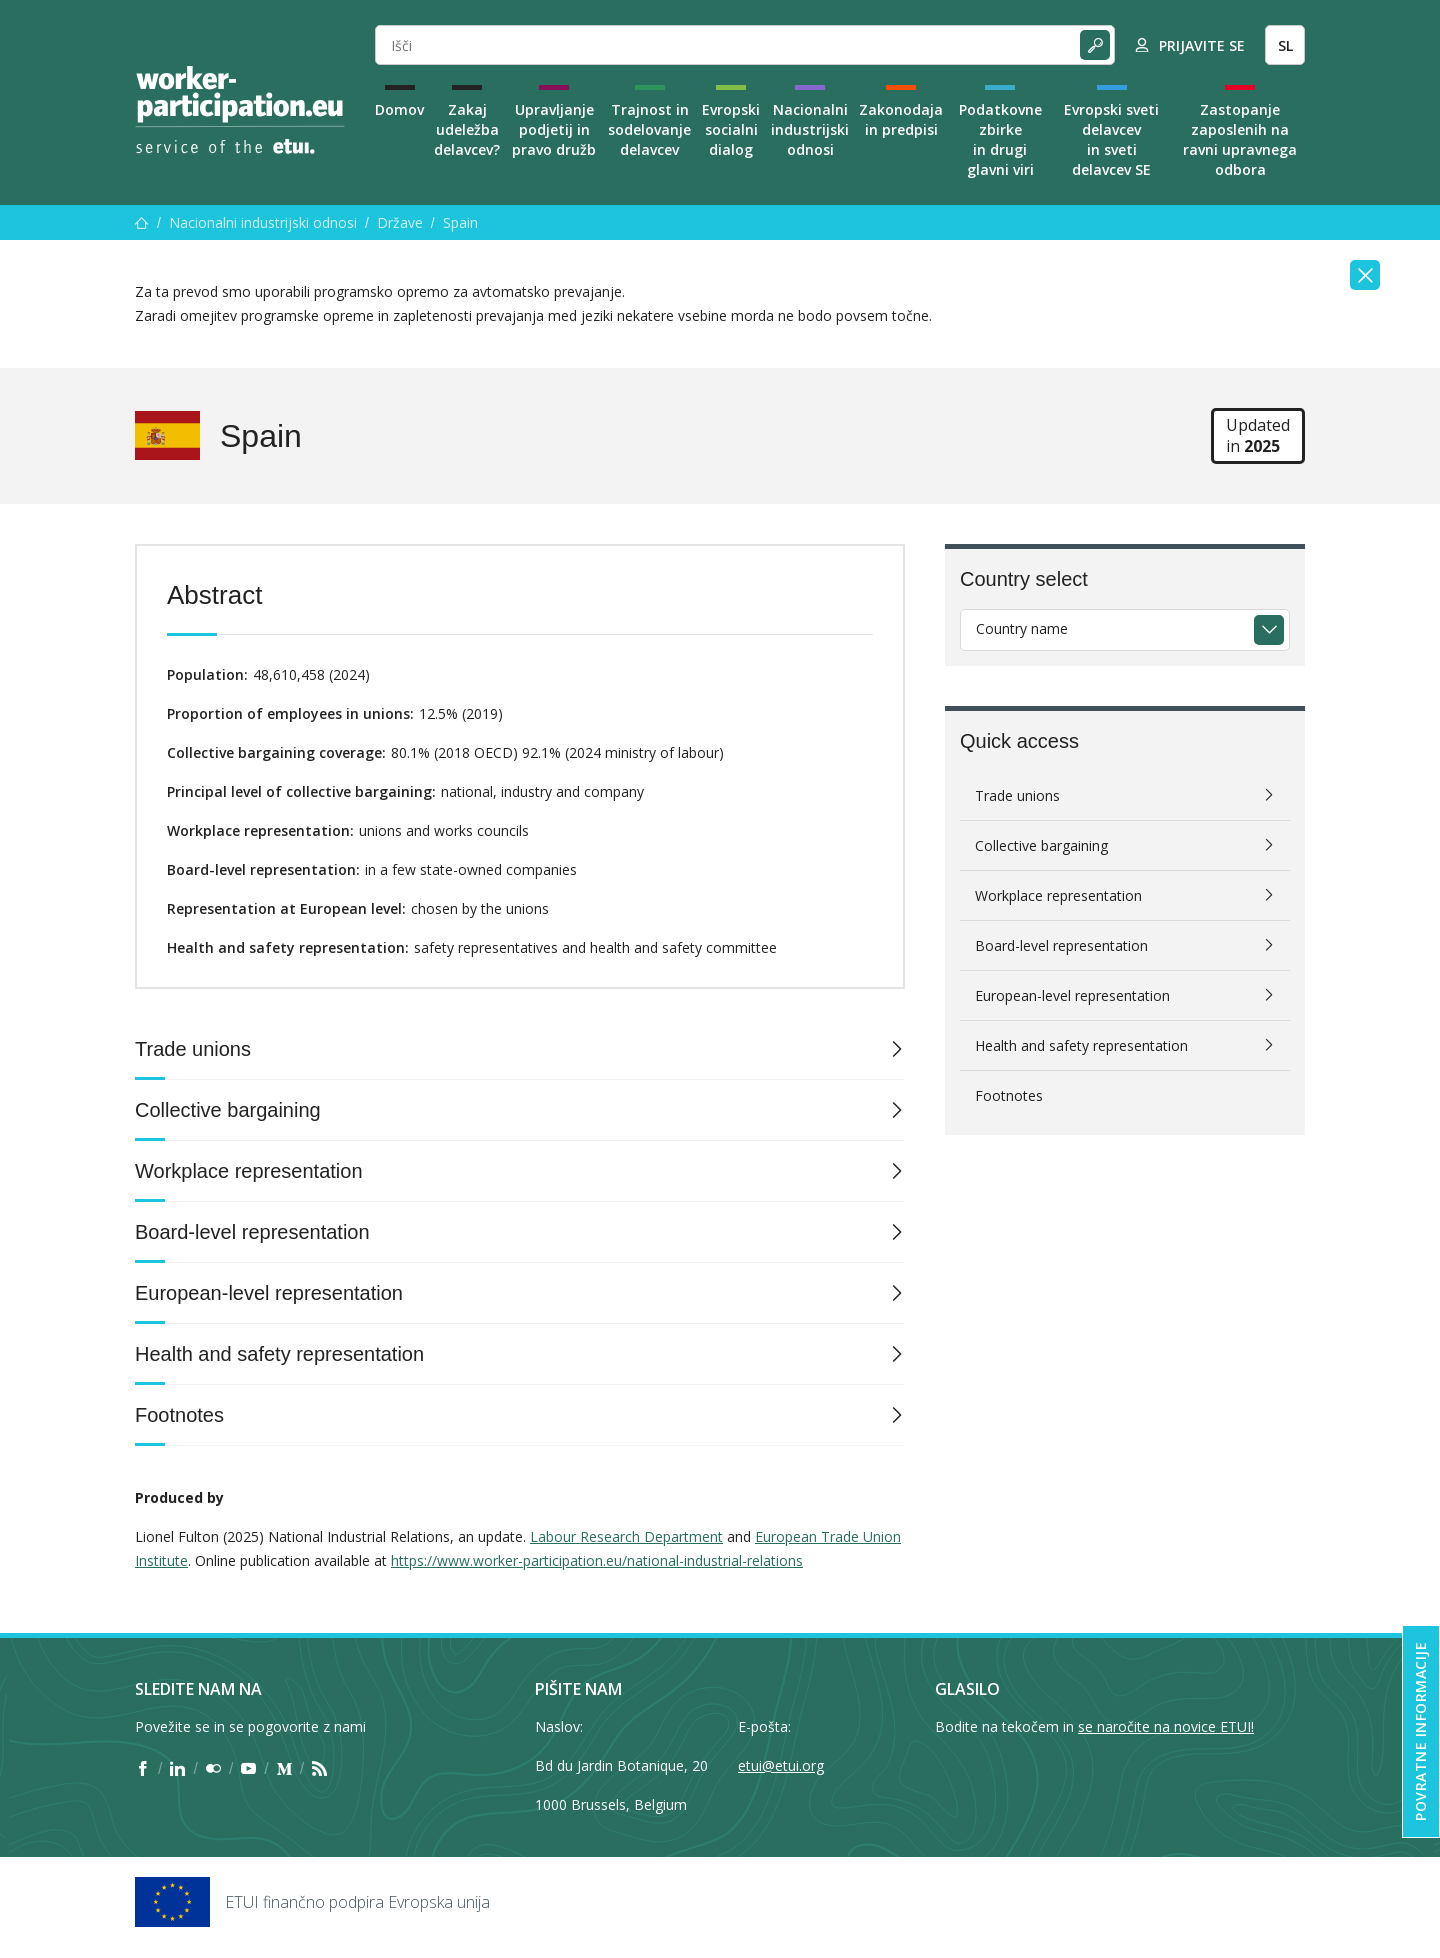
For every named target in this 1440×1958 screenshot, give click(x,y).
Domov (399, 109)
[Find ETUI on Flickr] (213, 1769)
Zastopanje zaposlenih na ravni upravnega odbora (1240, 139)
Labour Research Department (626, 1536)
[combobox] (1125, 630)
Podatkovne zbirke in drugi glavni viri (1000, 139)
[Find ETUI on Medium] (284, 1769)
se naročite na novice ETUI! (1166, 1726)
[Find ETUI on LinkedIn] (177, 1769)
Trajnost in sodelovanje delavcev (649, 129)
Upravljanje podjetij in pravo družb (554, 129)
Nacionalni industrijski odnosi (810, 129)
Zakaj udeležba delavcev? (467, 129)
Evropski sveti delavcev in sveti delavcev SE (1111, 139)
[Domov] (142, 222)
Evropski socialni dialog (731, 129)
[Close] (1365, 275)
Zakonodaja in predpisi (901, 119)
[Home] (240, 110)
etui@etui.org (781, 1765)
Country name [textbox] (1022, 628)
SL (1285, 45)
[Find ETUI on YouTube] (248, 1769)
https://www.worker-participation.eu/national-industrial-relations (597, 1560)
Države (400, 222)
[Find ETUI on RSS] (319, 1769)
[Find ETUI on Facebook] (142, 1769)
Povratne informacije (1420, 1731)
